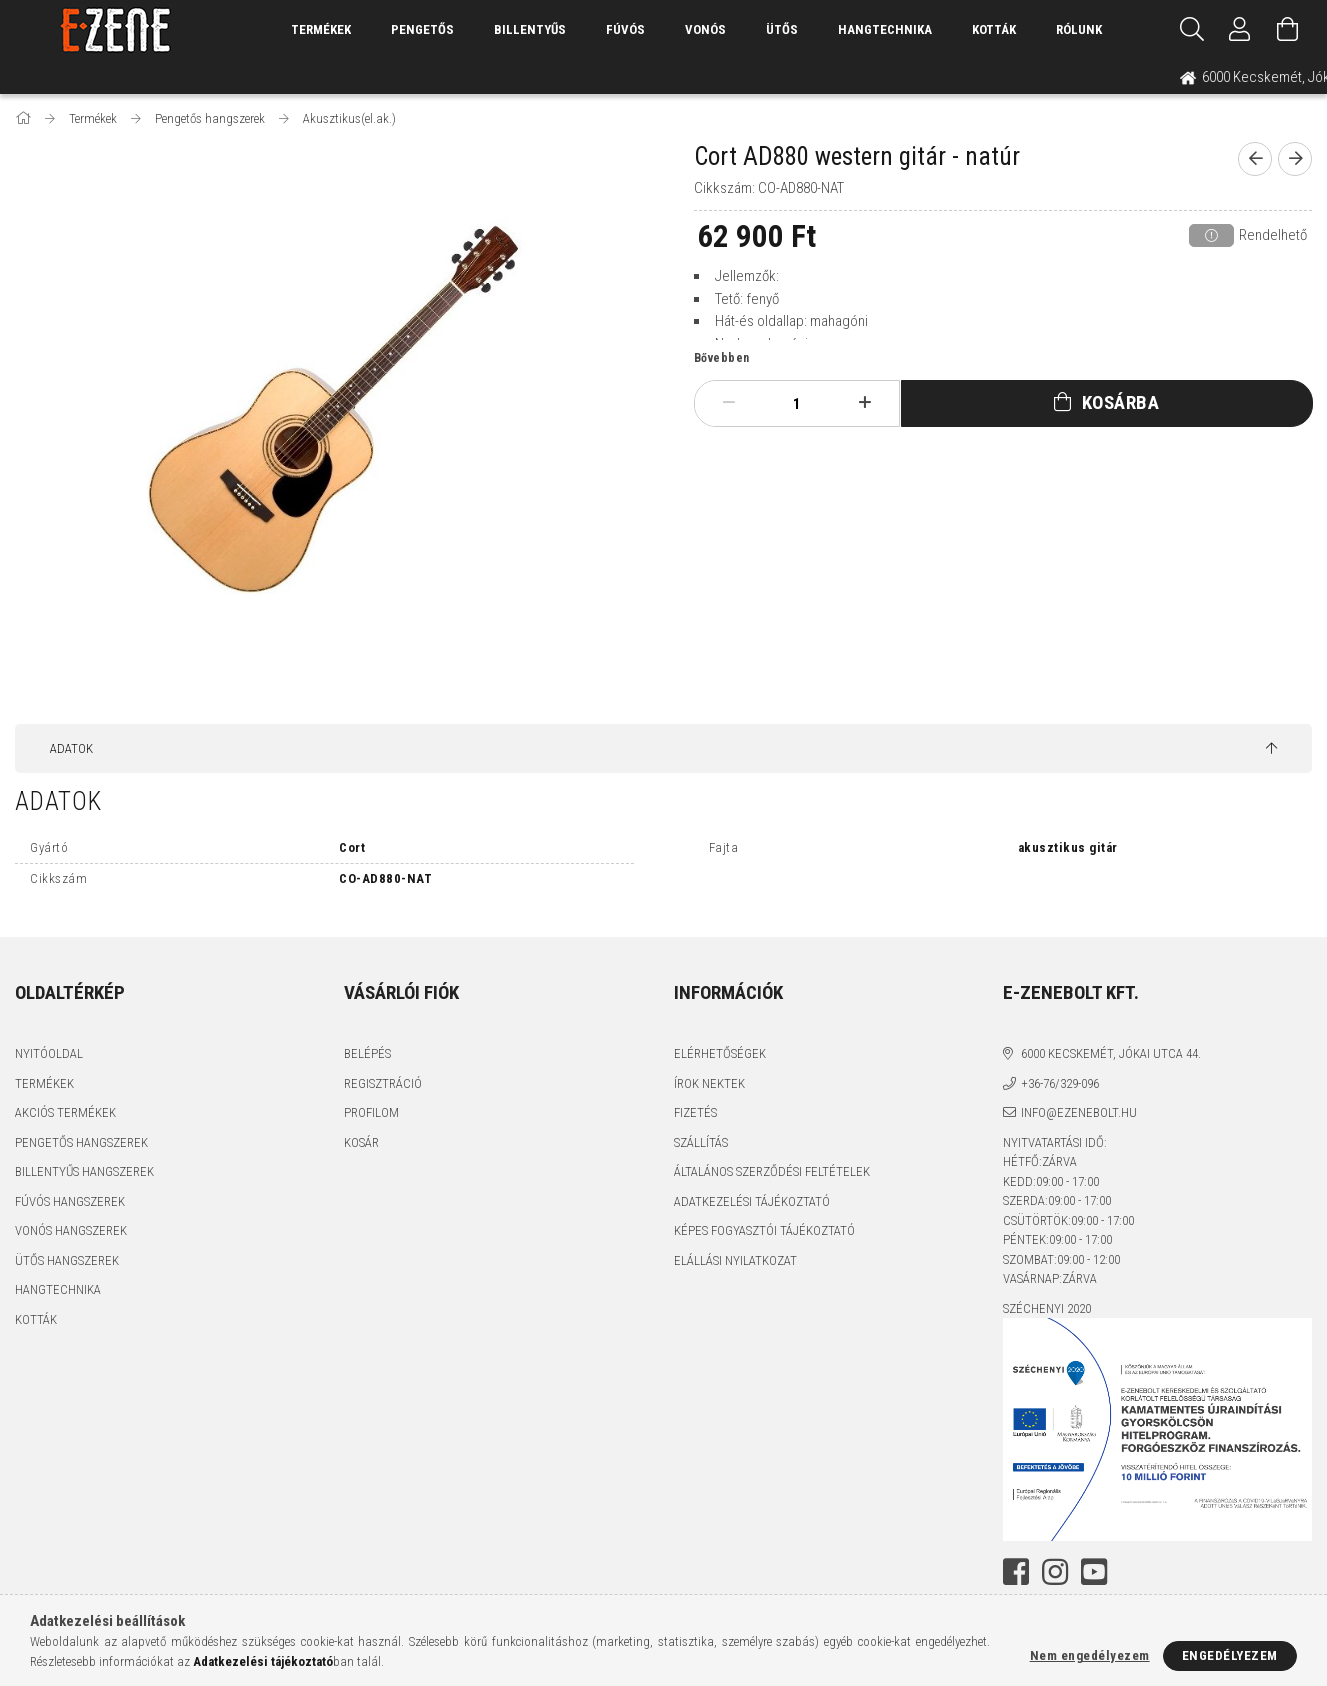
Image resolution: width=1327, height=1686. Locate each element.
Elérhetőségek (720, 1053)
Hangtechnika (885, 29)
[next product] (1295, 159)
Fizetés (695, 1112)
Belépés (367, 1053)
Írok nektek (709, 1083)
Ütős (782, 29)
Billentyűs (530, 29)
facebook (1016, 1572)
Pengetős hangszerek (81, 1142)
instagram (1055, 1572)
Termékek (44, 1083)
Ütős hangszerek (67, 1260)
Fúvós (625, 29)
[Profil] (1240, 30)
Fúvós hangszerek (70, 1201)
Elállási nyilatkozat (735, 1260)
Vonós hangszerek (71, 1230)
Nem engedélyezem (1090, 1655)
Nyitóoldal (49, 1053)
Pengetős (422, 29)
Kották (994, 29)
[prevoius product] (1255, 159)
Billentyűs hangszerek (84, 1171)
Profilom (371, 1112)
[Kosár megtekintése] (1288, 30)
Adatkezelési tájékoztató (752, 1201)
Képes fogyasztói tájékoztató (764, 1230)
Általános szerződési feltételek (772, 1171)
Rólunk (1079, 29)
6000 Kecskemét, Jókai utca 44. (1111, 1053)
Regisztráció (383, 1083)
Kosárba (1121, 402)
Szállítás (701, 1142)
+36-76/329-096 (1060, 1083)
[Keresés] (1192, 30)
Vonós (705, 29)
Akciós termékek (65, 1112)
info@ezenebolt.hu (1079, 1112)
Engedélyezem (1230, 1655)
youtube (1094, 1572)
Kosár (361, 1142)
